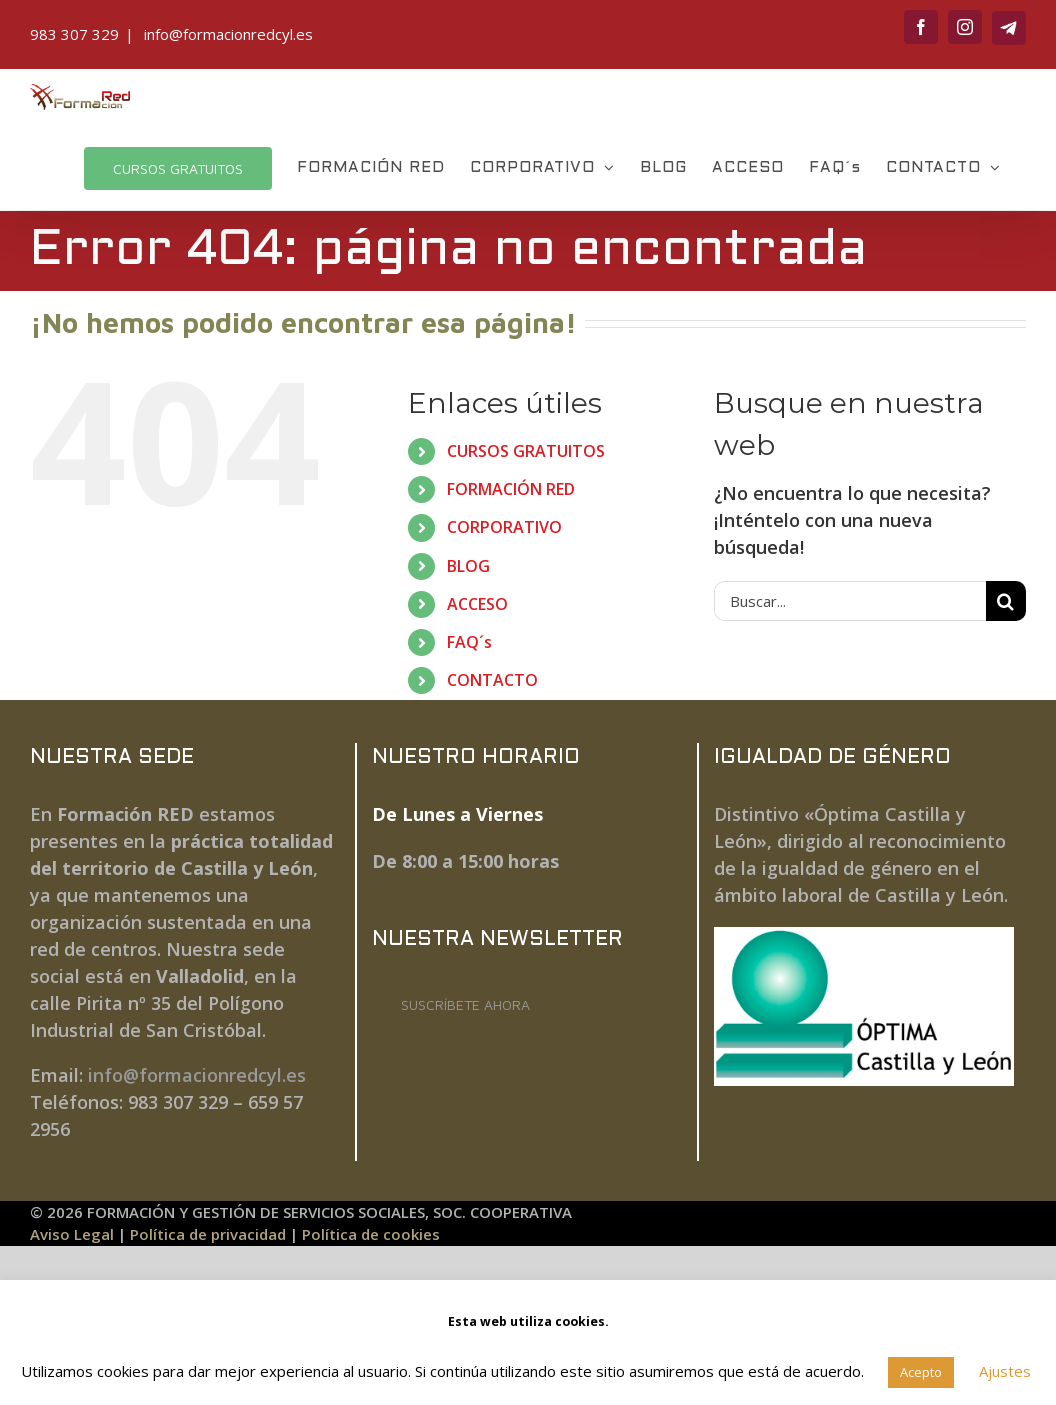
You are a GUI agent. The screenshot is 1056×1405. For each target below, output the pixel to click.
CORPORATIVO (504, 527)
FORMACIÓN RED (511, 489)
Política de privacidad (208, 1234)
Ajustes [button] (1005, 1371)
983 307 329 (74, 34)
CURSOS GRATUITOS (526, 451)
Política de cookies (371, 1234)
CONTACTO (492, 680)
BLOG (468, 566)
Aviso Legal (72, 1234)
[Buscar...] (850, 601)
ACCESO (477, 604)
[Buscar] (1006, 601)
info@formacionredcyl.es (226, 34)
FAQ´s (469, 642)
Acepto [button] (921, 1372)
